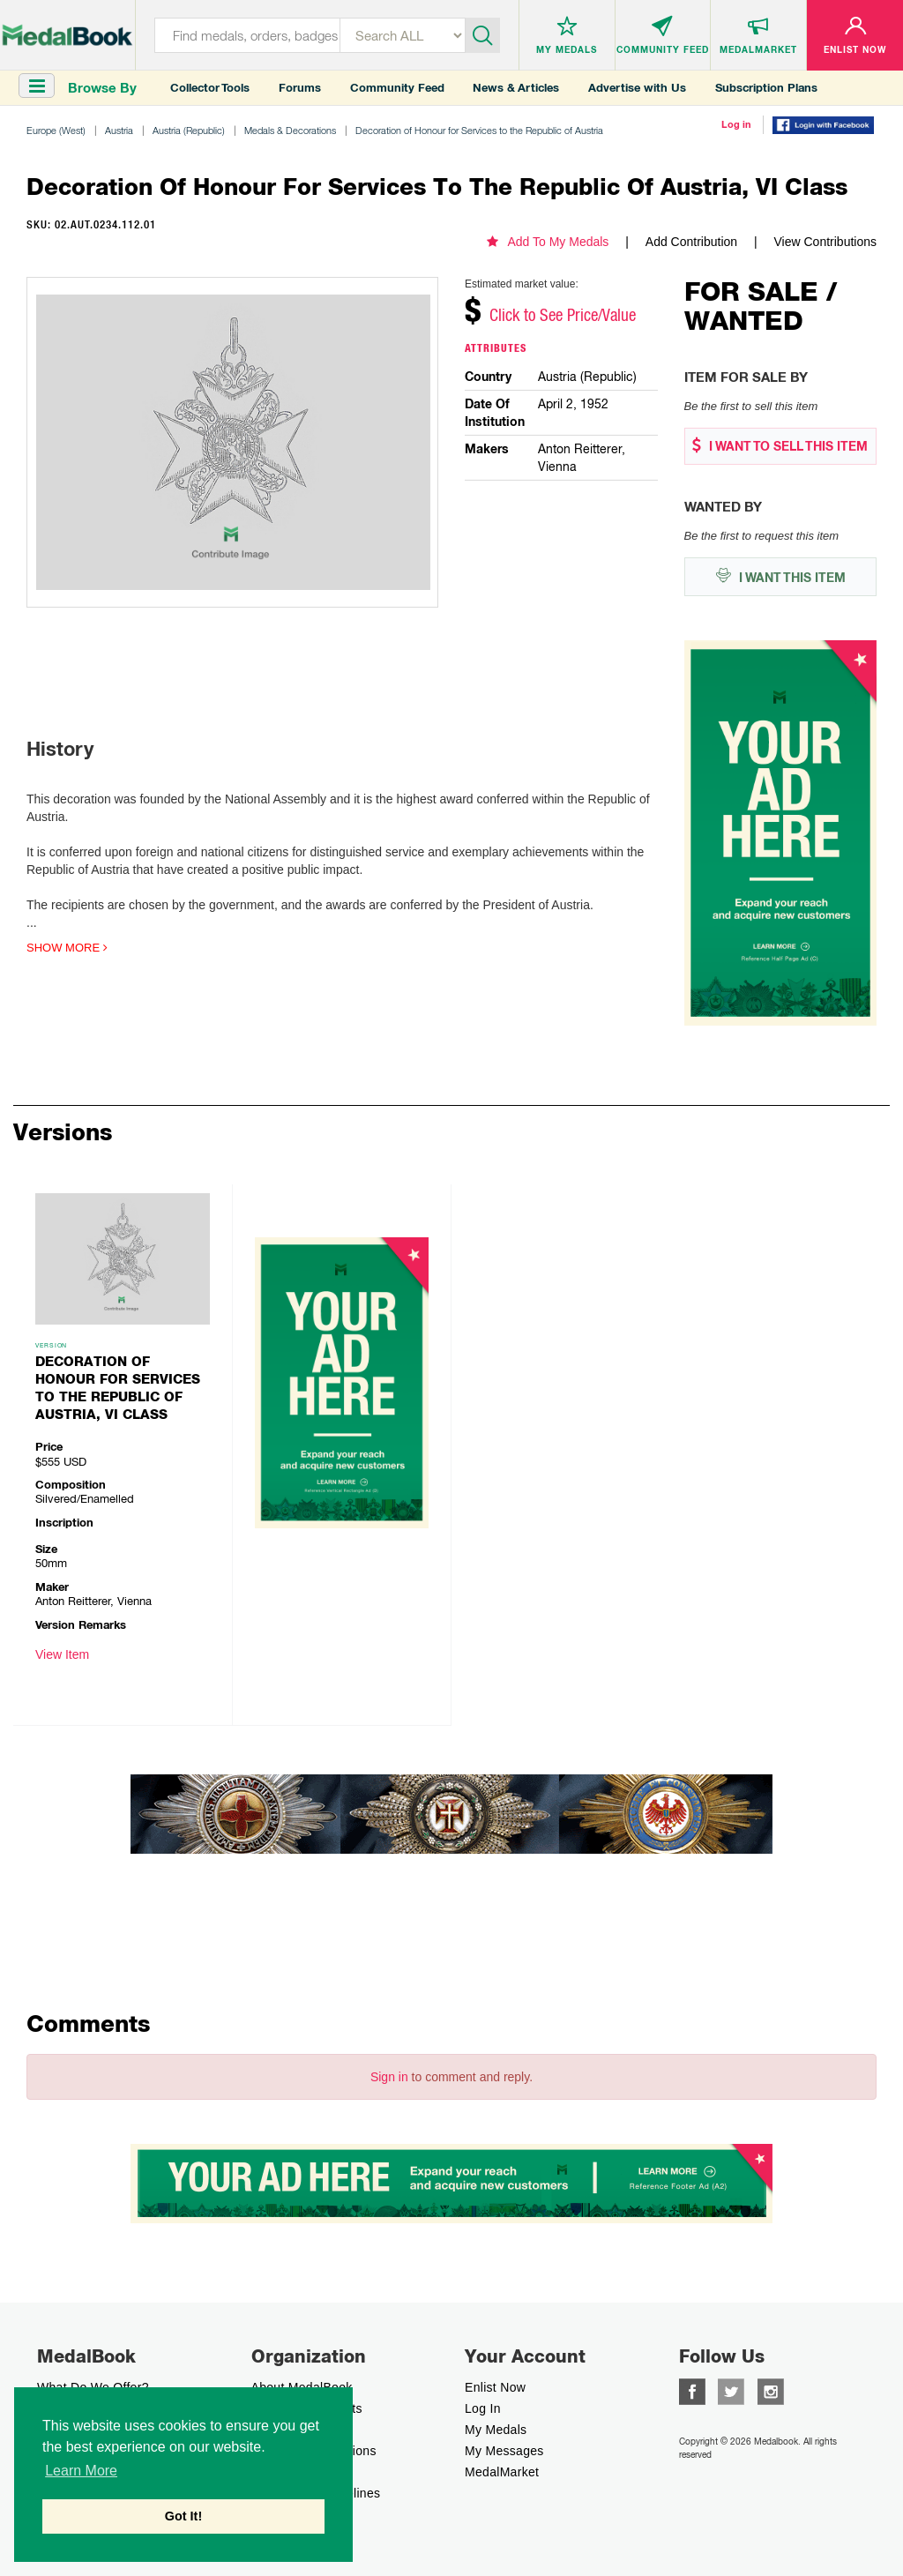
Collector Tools (210, 87)
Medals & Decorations (290, 130)
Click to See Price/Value (562, 315)
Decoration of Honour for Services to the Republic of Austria (479, 130)
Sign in (389, 2077)
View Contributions (825, 242)
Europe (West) (56, 130)
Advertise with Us (637, 87)
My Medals (495, 2430)
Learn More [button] (81, 2470)
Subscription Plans (766, 87)
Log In (483, 2408)
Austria (119, 130)
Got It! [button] (183, 2516)
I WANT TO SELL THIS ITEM (780, 445)
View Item (62, 1654)
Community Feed (397, 87)
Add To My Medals (547, 242)
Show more (67, 947)
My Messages (504, 2451)
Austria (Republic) (189, 130)
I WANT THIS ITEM (780, 576)
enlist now (495, 2387)
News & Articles (516, 87)
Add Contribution (691, 242)
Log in (736, 124)
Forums (300, 87)
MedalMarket (502, 2472)
